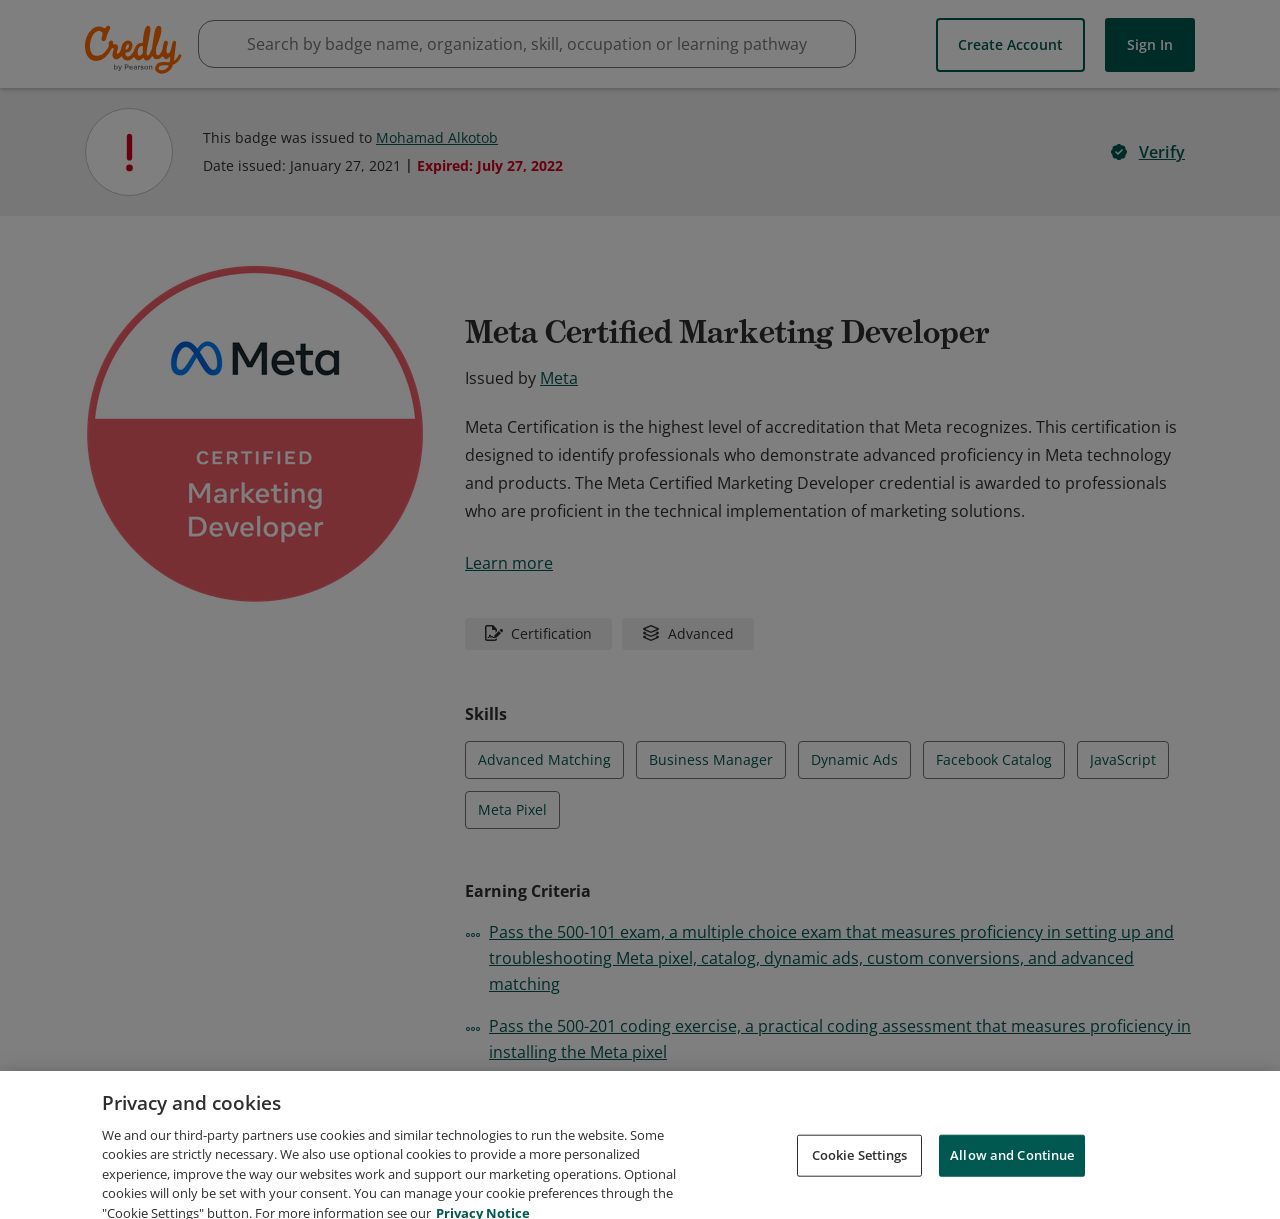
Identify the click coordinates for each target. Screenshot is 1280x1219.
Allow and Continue (1012, 1175)
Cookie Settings (860, 1175)
